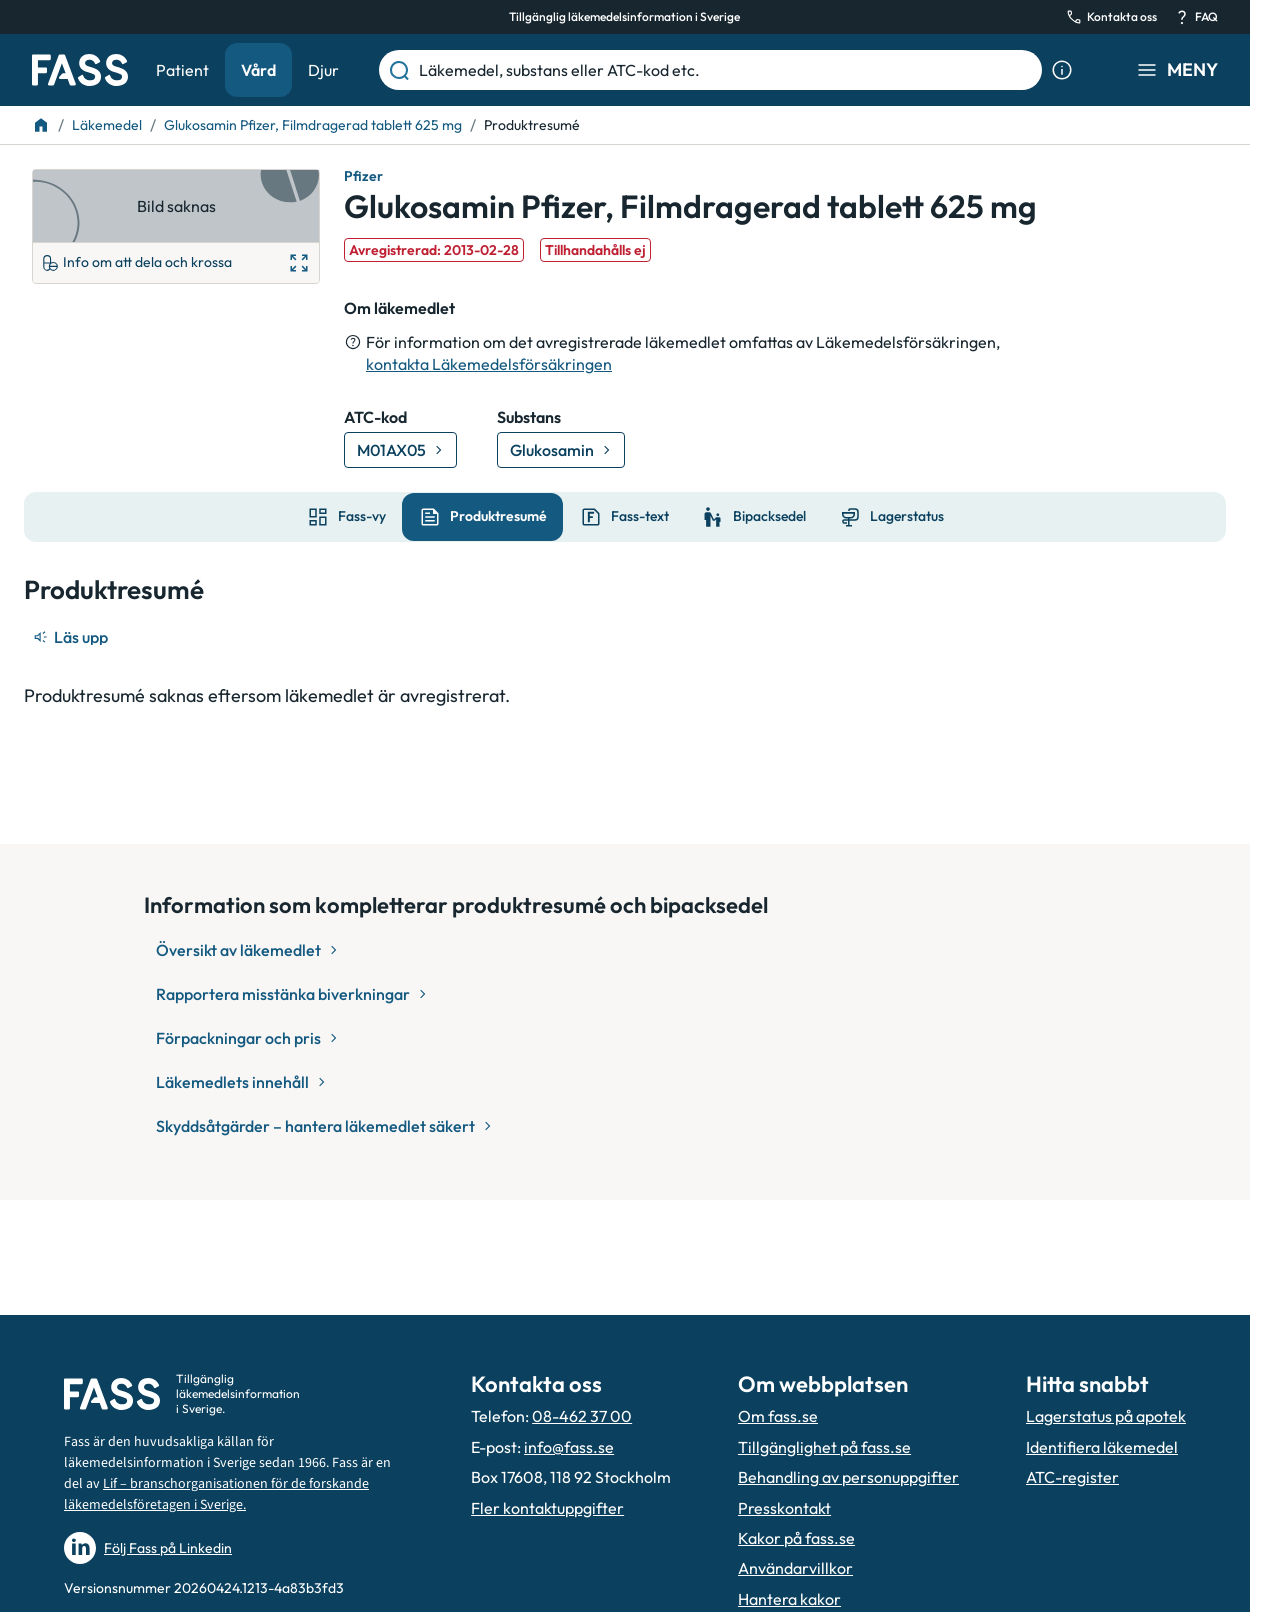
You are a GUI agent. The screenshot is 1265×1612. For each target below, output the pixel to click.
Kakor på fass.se (796, 1538)
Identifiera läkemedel (1102, 1447)
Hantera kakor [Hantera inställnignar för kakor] (789, 1599)
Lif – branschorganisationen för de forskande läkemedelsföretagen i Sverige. (216, 1494)
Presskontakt (784, 1508)
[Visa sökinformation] (1062, 70)
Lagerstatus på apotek (1106, 1416)
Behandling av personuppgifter (848, 1477)
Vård (258, 70)
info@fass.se (569, 1447)
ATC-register (1072, 1477)
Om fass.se (778, 1416)
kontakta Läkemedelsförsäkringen (489, 364)
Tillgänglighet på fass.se (824, 1447)
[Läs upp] (72, 637)
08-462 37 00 (582, 1416)
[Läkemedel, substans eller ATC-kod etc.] (726, 70)
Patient (182, 70)
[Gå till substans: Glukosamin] (561, 450)
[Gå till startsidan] (80, 70)
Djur (323, 70)
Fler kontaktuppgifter (547, 1508)
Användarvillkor (795, 1568)
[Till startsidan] (41, 125)
